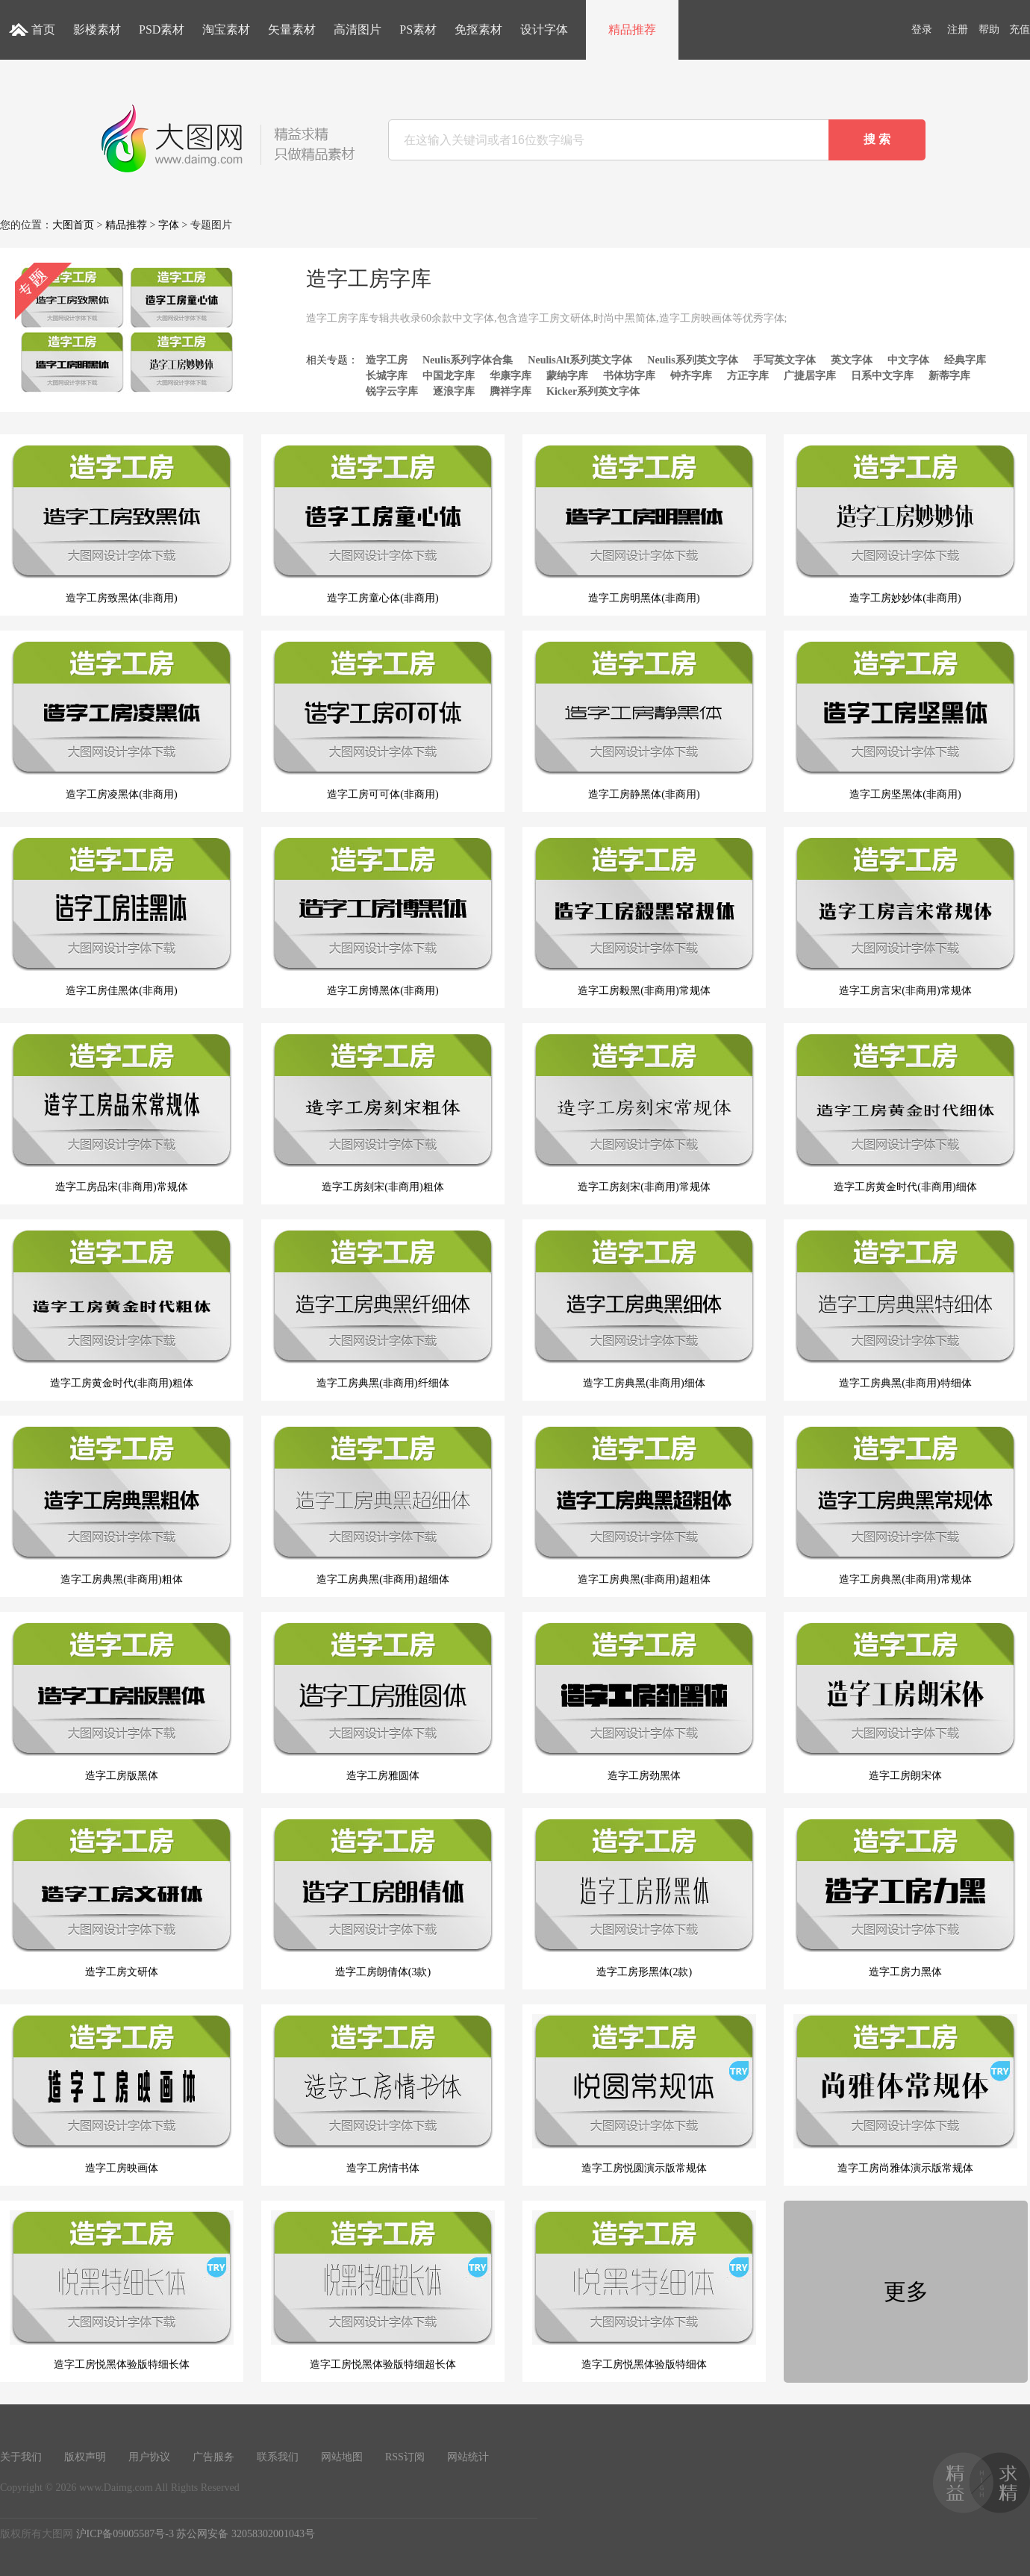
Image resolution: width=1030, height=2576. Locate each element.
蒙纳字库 (567, 375)
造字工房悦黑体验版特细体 (644, 2290)
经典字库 (965, 360)
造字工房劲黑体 (644, 1701)
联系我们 (278, 2457)
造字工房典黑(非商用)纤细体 (383, 1309)
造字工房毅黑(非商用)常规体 (644, 916)
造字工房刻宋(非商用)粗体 (383, 1112)
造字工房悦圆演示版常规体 (644, 2094)
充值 (1019, 29)
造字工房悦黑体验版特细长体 (122, 2290)
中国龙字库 (448, 375)
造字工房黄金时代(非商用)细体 (905, 1112)
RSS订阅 (405, 2457)
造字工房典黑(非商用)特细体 (905, 1309)
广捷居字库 (810, 375)
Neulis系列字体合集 (467, 360)
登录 (921, 29)
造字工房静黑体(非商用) (644, 720)
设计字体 (544, 29)
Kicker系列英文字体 (593, 391)
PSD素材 (161, 29)
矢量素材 (292, 29)
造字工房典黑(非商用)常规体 (905, 1505)
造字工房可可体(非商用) (383, 720)
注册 (957, 29)
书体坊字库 (629, 375)
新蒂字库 (949, 375)
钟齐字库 (691, 375)
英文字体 (852, 360)
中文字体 (908, 360)
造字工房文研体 (122, 1898)
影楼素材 (97, 29)
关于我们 (21, 2457)
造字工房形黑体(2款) (644, 1898)
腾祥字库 (510, 391)
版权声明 (85, 2457)
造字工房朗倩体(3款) (383, 1898)
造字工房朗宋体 (905, 1701)
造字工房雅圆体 (383, 1701)
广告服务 (213, 2457)
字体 (168, 225)
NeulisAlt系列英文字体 (580, 360)
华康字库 (510, 375)
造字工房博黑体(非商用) (383, 916)
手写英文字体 (784, 360)
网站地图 (342, 2457)
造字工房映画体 (122, 2094)
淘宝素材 (226, 29)
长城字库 (387, 375)
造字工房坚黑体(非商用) (905, 720)
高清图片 (357, 29)
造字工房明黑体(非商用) (644, 524)
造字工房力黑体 (905, 1898)
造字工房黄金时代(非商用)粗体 (122, 1309)
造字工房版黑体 (122, 1701)
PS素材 (418, 29)
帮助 (988, 29)
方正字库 (748, 375)
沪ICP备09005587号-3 (125, 2533)
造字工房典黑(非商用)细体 (644, 1309)
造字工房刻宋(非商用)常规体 (644, 1112)
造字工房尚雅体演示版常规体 (905, 2094)
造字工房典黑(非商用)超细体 (383, 1505)
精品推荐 (632, 29)
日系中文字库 (882, 375)
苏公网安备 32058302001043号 (245, 2533)
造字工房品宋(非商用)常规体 (122, 1112)
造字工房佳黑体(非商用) (122, 916)
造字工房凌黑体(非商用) (122, 720)
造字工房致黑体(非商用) (122, 524)
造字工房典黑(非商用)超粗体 (644, 1505)
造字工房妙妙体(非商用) (905, 524)
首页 (43, 29)
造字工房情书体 (383, 2094)
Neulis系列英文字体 (692, 360)
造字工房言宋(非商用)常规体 (905, 916)
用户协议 (149, 2457)
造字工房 (387, 360)
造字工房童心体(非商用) (383, 524)
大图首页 (73, 225)
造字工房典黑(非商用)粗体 (122, 1505)
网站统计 (468, 2457)
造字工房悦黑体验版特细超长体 (383, 2290)
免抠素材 (478, 29)
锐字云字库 (392, 391)
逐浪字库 (454, 391)
